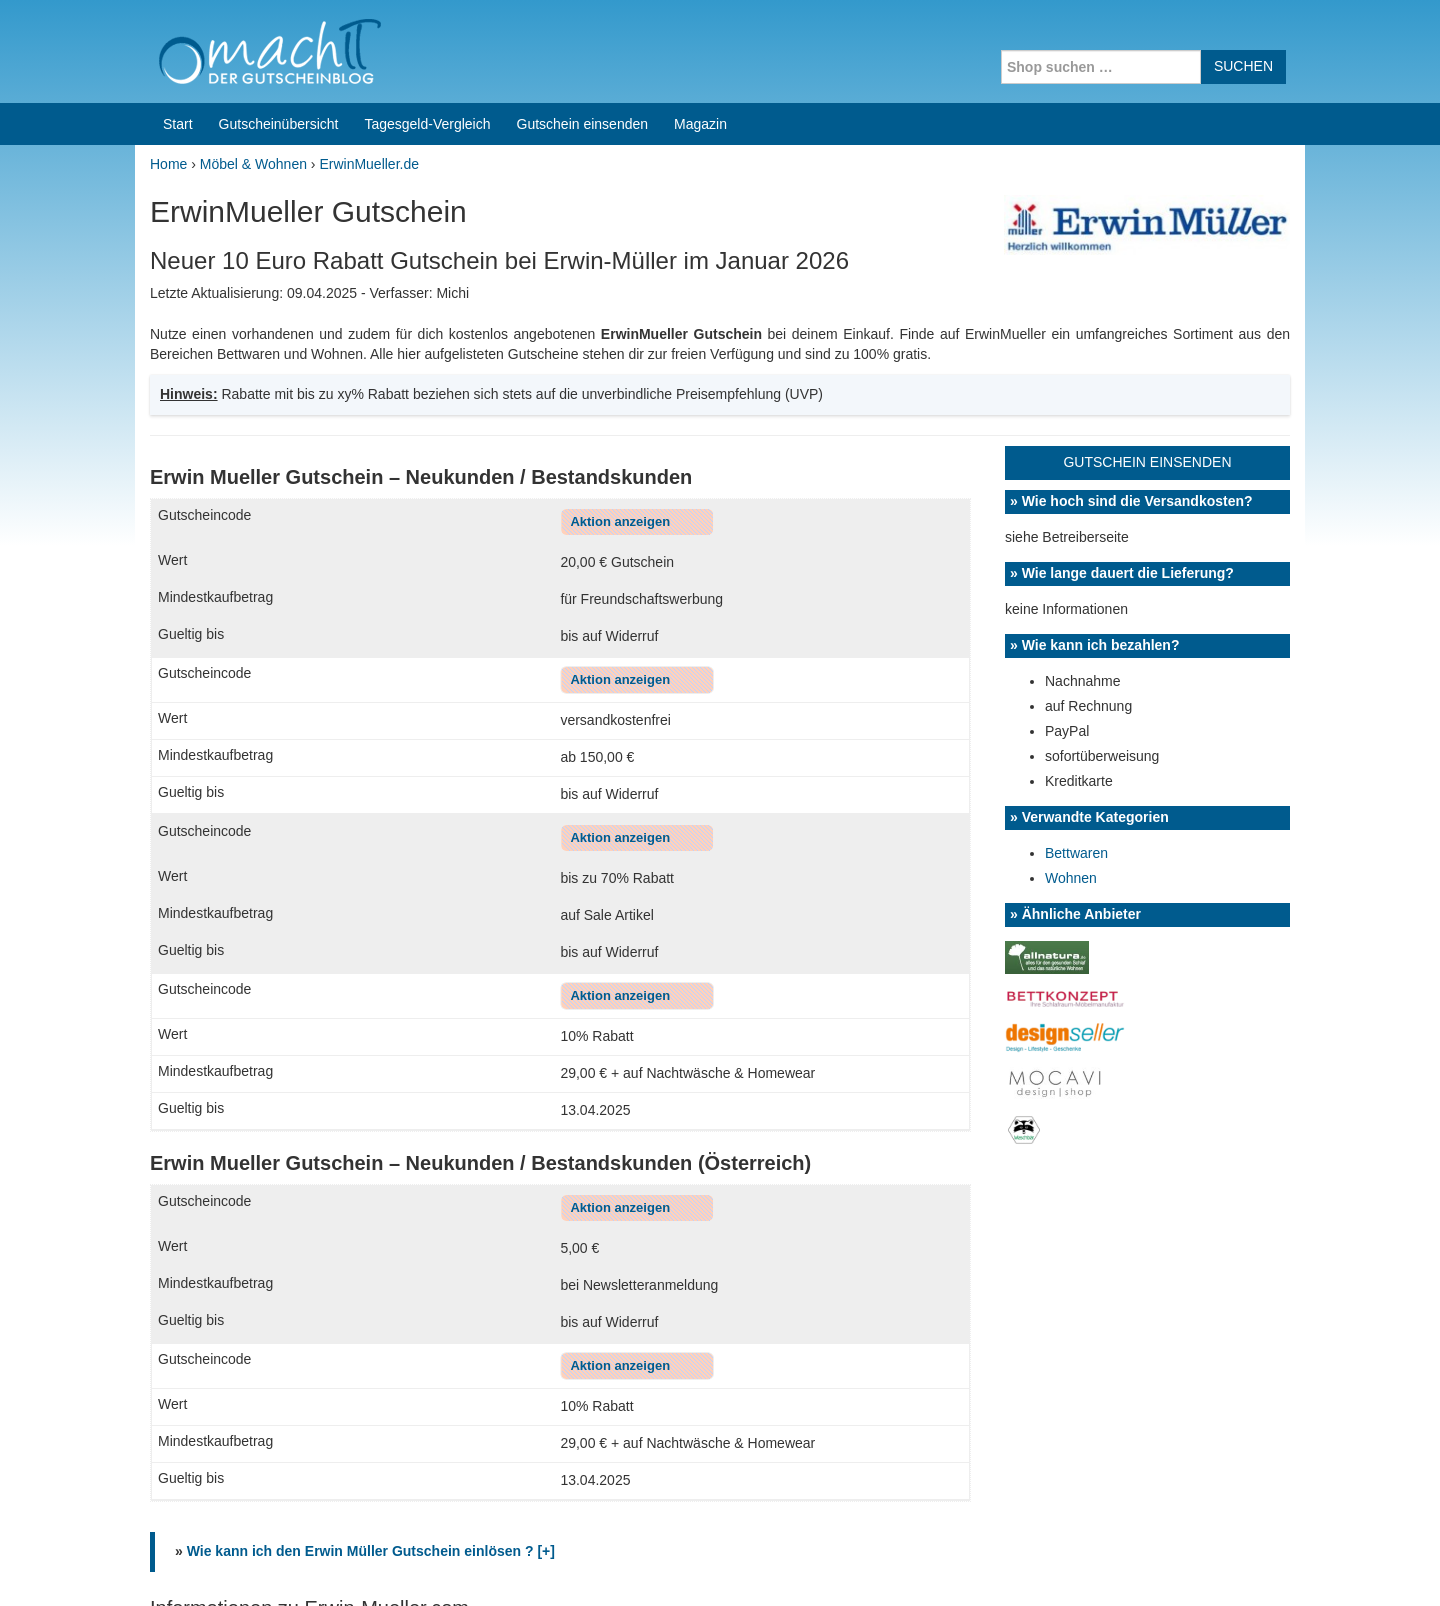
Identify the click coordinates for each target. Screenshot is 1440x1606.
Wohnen (1071, 432)
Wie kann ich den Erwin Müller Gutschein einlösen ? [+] (371, 1105)
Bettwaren (1076, 407)
